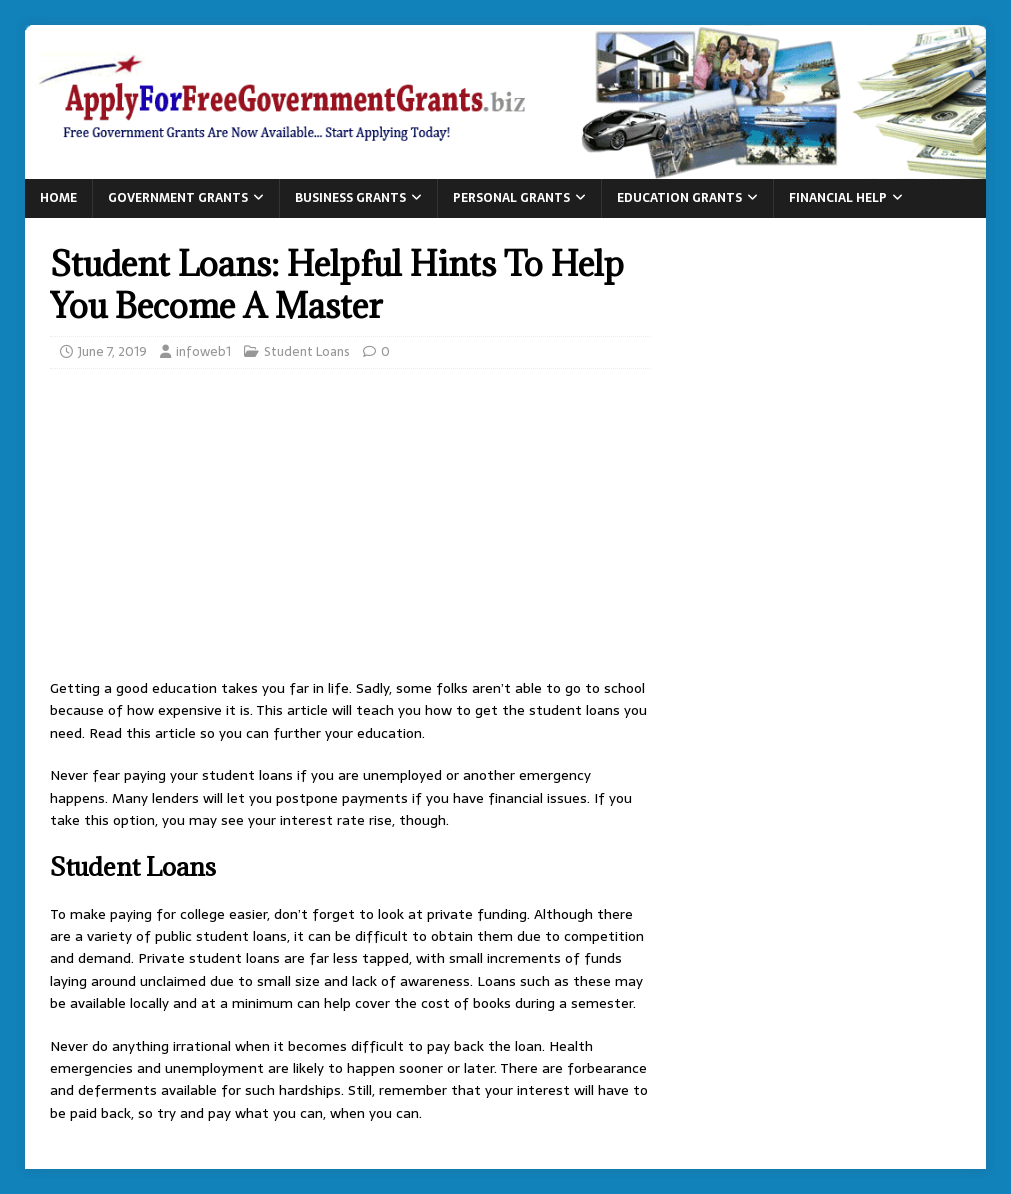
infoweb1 (203, 351)
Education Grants (679, 198)
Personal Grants (511, 198)
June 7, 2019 (112, 351)
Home (58, 198)
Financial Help (838, 198)
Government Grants (178, 198)
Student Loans (307, 351)
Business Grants (350, 198)
